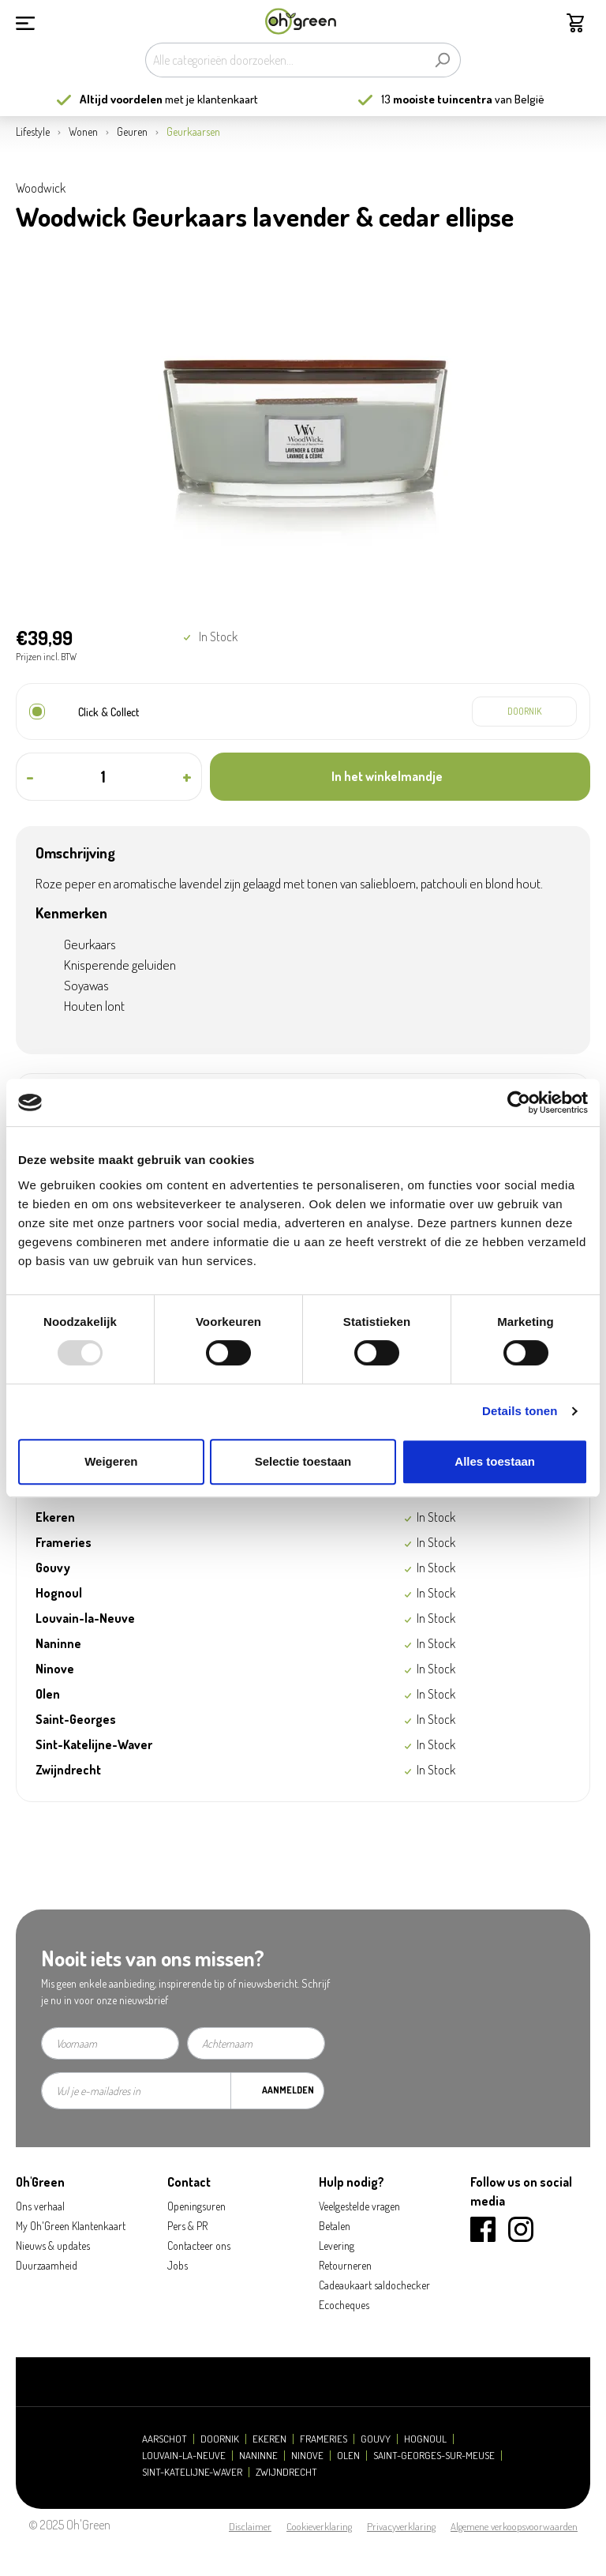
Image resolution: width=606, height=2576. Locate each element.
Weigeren (110, 1461)
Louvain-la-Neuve (184, 2455)
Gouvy (376, 2439)
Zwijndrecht (286, 2472)
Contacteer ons (198, 2245)
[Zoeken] (442, 60)
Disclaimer (250, 2526)
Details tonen (519, 1411)
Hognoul (425, 2439)
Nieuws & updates (53, 2245)
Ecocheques (344, 2304)
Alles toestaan (494, 1461)
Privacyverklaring (401, 2526)
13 (436, 99)
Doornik (219, 2439)
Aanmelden (288, 2090)
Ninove (307, 2455)
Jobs (177, 2265)
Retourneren (345, 2265)
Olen (348, 2455)
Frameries (323, 2439)
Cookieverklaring (319, 2526)
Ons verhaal (40, 2206)
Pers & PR (187, 2225)
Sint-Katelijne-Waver (192, 2472)
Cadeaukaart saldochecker (374, 2285)
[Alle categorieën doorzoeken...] (285, 60)
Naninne (258, 2455)
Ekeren (269, 2439)
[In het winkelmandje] (400, 777)
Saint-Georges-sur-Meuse (434, 2455)
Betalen (334, 2225)
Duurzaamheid (46, 2265)
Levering (336, 2245)
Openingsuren (196, 2206)
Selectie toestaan (303, 1461)
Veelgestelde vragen (359, 2206)
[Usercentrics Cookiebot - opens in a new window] (519, 1102)
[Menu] (25, 21)
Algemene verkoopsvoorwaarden (514, 2526)
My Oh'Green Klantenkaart (70, 2225)
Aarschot (164, 2439)
